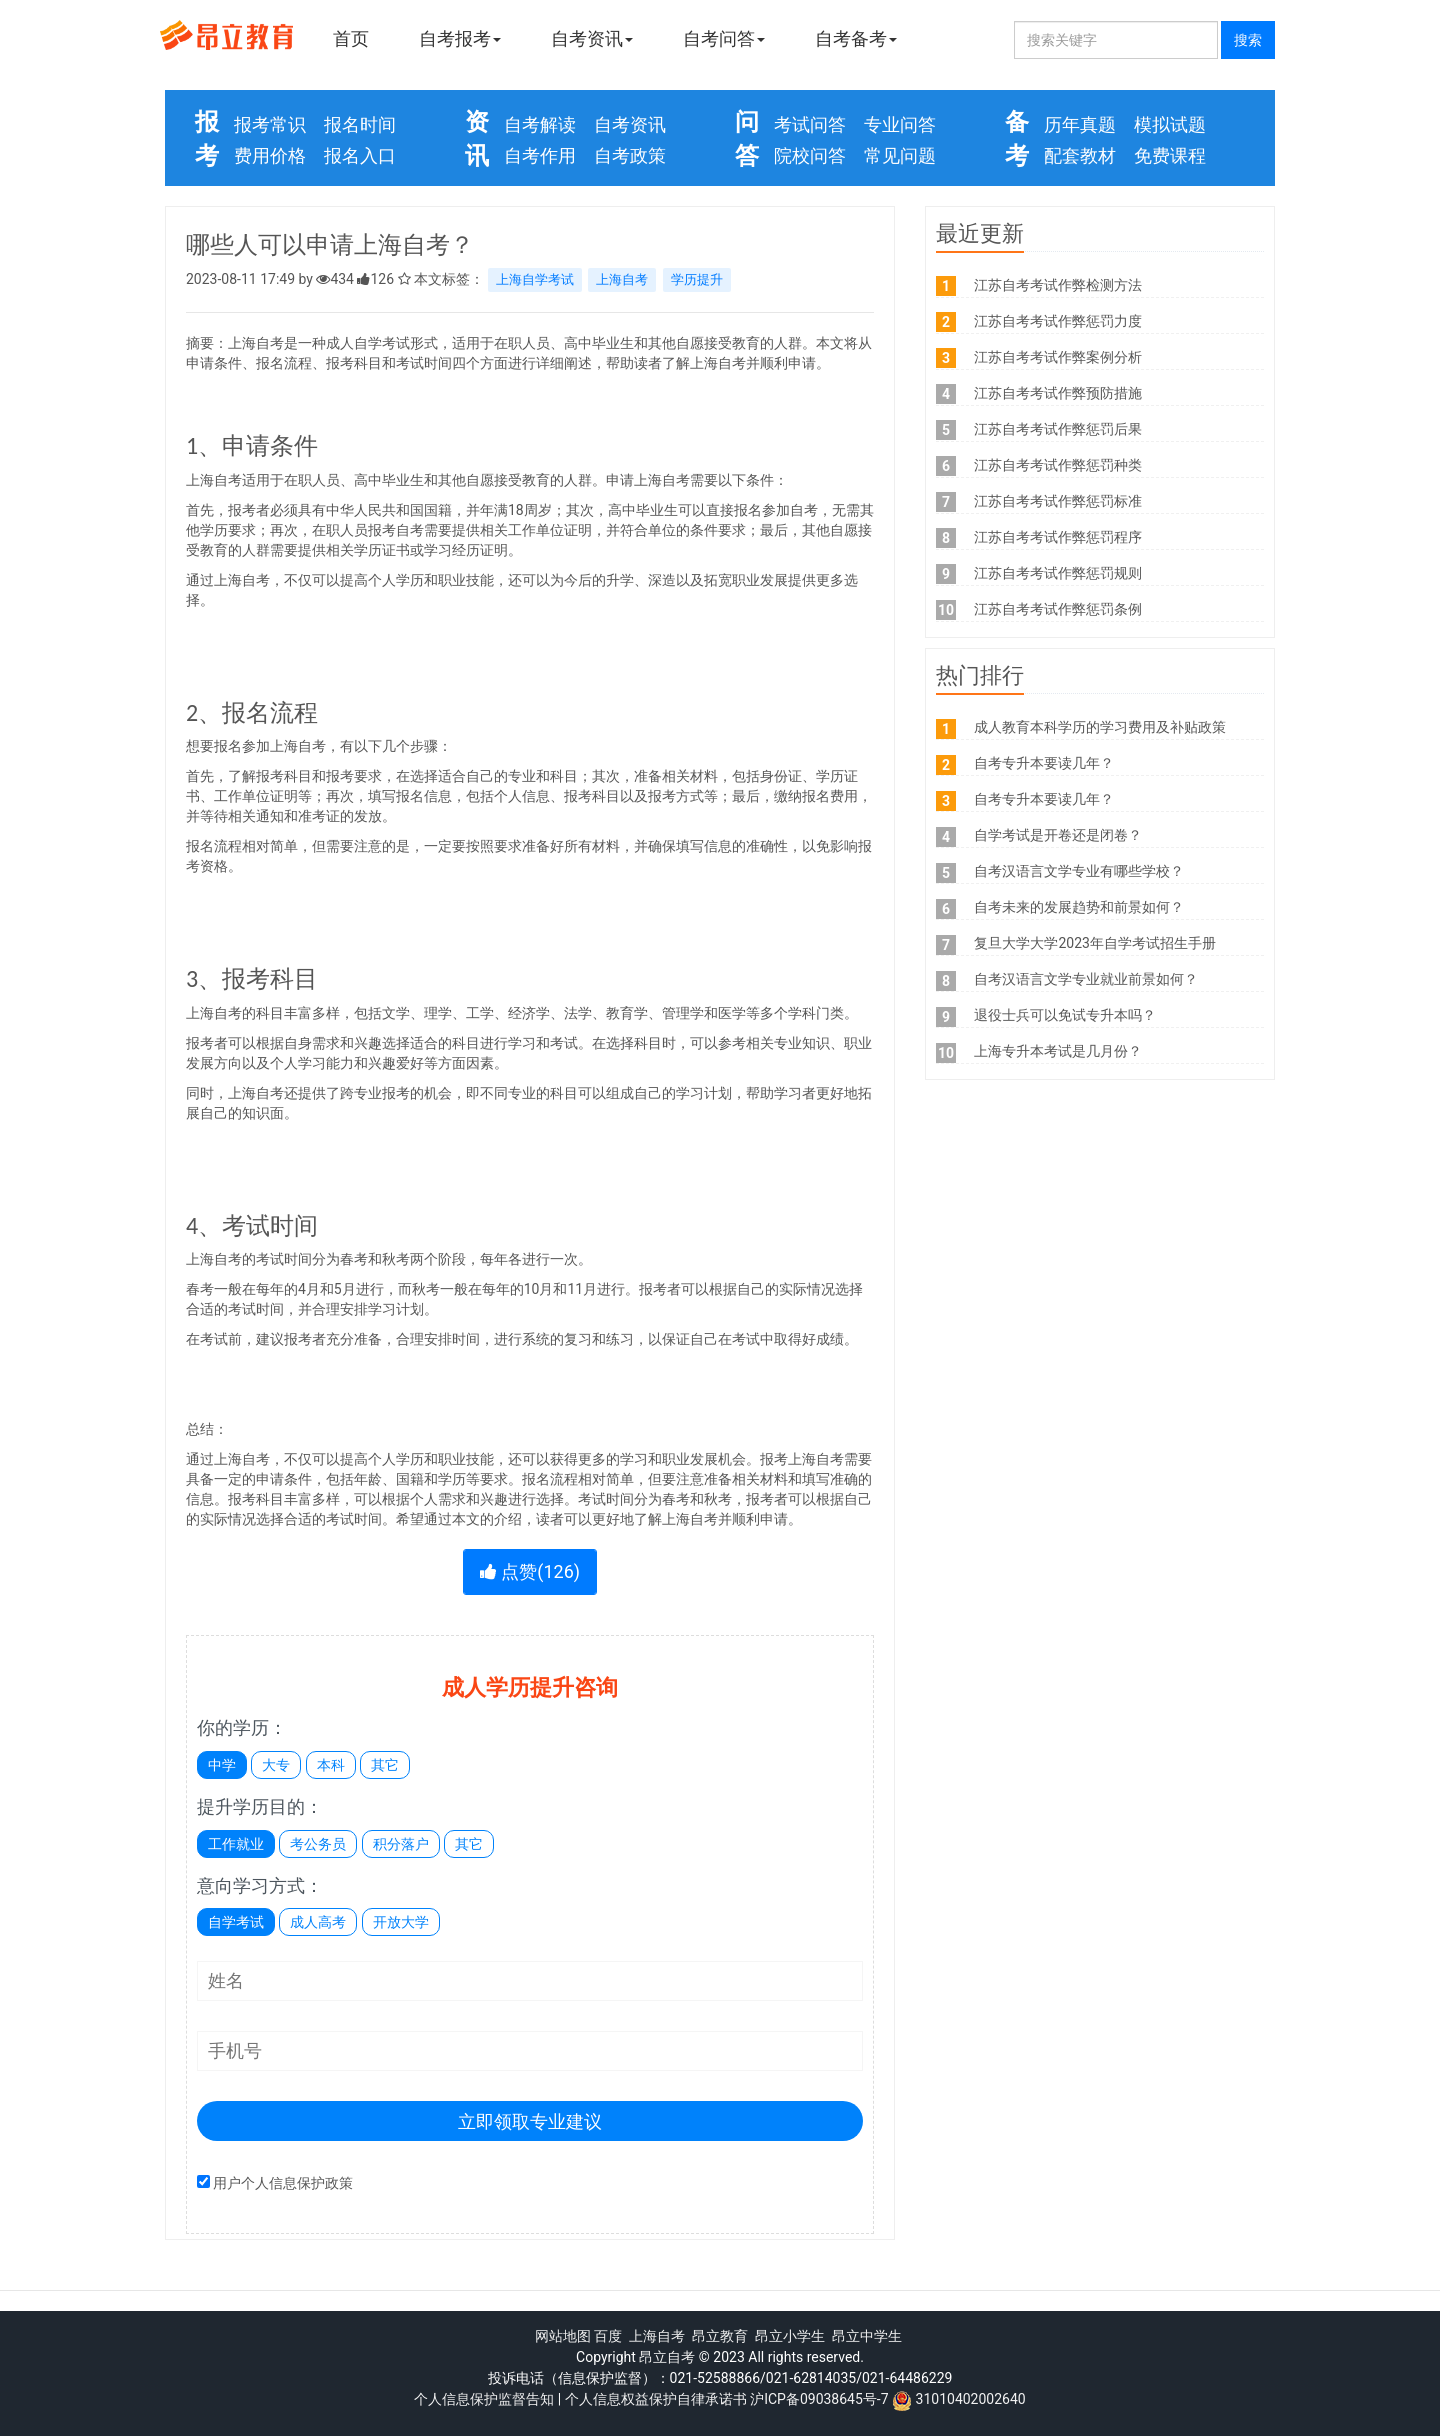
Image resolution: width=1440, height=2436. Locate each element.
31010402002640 (971, 2399)
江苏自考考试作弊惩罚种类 (1058, 465)
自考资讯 (592, 38)
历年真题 (1080, 124)
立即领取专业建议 (530, 2121)
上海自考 (622, 279)
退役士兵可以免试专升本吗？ (1065, 1015)
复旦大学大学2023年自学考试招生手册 (1094, 943)
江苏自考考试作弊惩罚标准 (1058, 501)
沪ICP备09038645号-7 (819, 2399)
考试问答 (810, 124)
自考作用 (540, 155)
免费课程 (1170, 155)
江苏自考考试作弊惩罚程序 (1058, 537)
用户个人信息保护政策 (283, 2183)
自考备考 (856, 38)
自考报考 (460, 38)
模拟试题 (1170, 124)
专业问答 (900, 124)
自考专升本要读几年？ (1044, 763)
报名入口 (360, 155)
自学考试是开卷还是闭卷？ (1058, 835)
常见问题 (900, 155)
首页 (351, 38)
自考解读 (540, 124)
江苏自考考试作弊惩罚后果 (1058, 429)
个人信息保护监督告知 (484, 2399)
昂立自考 (667, 2357)
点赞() (530, 1571)
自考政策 (630, 155)
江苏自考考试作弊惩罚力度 (1058, 321)
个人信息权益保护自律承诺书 (656, 2399)
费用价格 (270, 155)
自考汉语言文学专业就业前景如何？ (1086, 979)
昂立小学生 (790, 2336)
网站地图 (563, 2336)
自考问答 (724, 38)
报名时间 (360, 124)
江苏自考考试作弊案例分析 (1058, 357)
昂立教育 (720, 2336)
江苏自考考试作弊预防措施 (1058, 393)
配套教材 (1080, 155)
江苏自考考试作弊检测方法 (1058, 285)
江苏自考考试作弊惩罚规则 (1058, 573)
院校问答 (810, 155)
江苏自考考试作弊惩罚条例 (1058, 609)
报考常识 (270, 124)
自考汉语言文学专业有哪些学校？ (1079, 871)
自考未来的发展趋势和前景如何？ (1079, 907)
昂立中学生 (867, 2336)
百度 (608, 2336)
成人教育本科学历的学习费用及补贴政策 (1100, 727)
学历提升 (697, 279)
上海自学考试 (535, 279)
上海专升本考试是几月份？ (1058, 1051)
